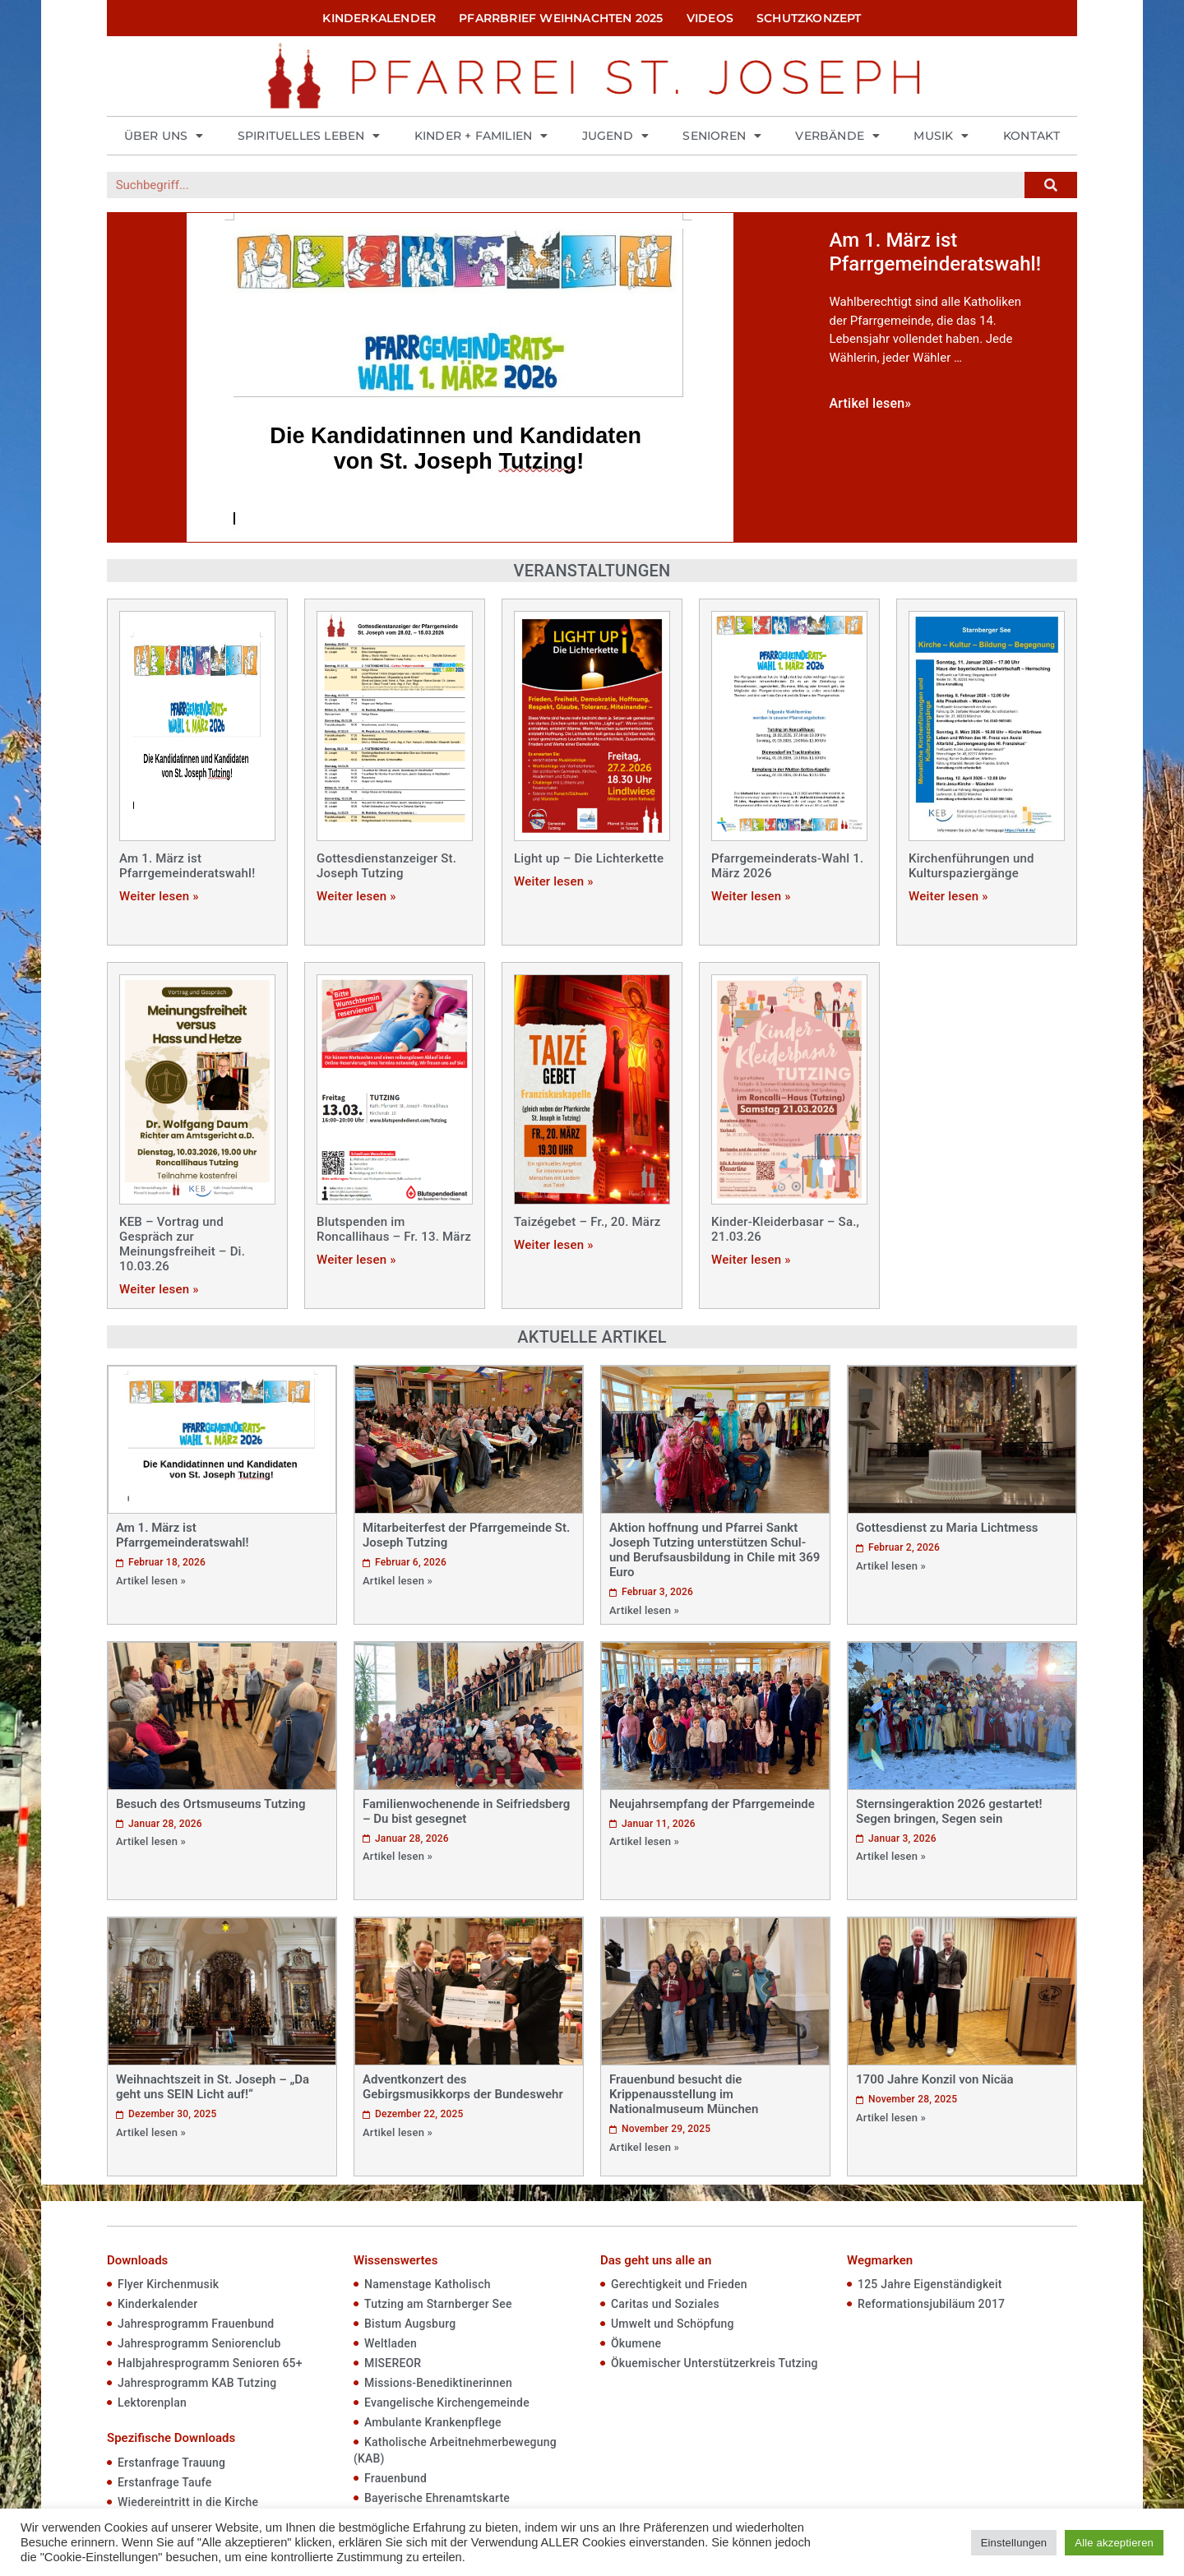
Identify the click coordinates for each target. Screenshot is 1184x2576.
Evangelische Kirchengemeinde (447, 2402)
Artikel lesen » (151, 1581)
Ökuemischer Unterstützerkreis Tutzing (714, 2363)
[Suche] (1050, 185)
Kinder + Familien (481, 136)
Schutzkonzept (809, 18)
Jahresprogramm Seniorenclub (199, 2343)
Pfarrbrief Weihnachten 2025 (561, 18)
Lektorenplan (152, 2402)
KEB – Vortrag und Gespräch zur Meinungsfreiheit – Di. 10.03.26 (182, 1244)
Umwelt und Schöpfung (672, 2323)
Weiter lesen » (159, 896)
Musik (941, 136)
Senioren (721, 136)
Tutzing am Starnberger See (438, 2303)
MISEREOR (392, 2363)
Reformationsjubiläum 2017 (931, 2303)
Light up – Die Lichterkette (589, 858)
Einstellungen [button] (1014, 2543)
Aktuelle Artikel (591, 1337)
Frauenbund (395, 2478)
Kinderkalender (379, 18)
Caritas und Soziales (665, 2303)
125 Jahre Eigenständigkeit (930, 2284)
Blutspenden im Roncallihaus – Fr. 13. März (394, 1229)
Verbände (837, 136)
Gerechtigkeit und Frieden (679, 2284)
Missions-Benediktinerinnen (438, 2382)
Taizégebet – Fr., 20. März (587, 1221)
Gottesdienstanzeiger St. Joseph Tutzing (386, 866)
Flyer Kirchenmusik (168, 2284)
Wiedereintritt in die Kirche (188, 2502)
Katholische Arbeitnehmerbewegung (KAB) (455, 2450)
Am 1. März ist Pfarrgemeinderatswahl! (187, 866)
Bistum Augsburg (410, 2323)
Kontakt (1031, 135)
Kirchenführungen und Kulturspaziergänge (971, 866)
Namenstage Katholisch (427, 2284)
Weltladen (390, 2343)
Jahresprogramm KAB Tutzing (197, 2382)
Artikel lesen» (871, 403)
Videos (710, 18)
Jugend (615, 136)
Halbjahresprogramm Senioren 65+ (210, 2363)
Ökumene (636, 2343)
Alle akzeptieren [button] (1114, 2543)
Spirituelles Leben (309, 136)
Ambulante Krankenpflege (433, 2422)
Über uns (164, 136)
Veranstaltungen (592, 570)
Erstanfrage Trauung (171, 2462)
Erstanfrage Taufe (164, 2482)
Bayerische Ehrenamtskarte (437, 2497)
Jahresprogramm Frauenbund (196, 2323)
